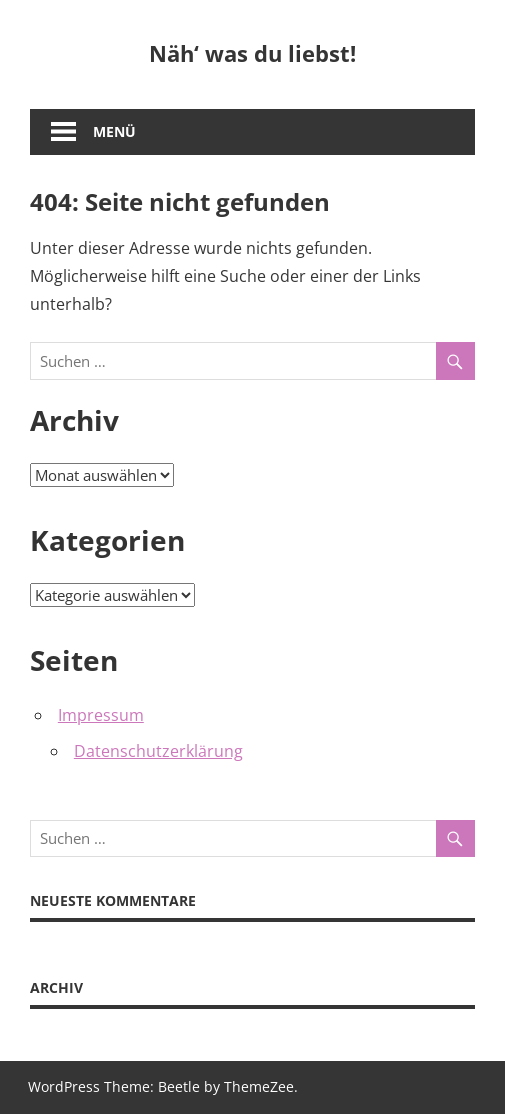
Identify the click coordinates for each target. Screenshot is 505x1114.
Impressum (101, 715)
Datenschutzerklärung (158, 751)
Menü (114, 131)
